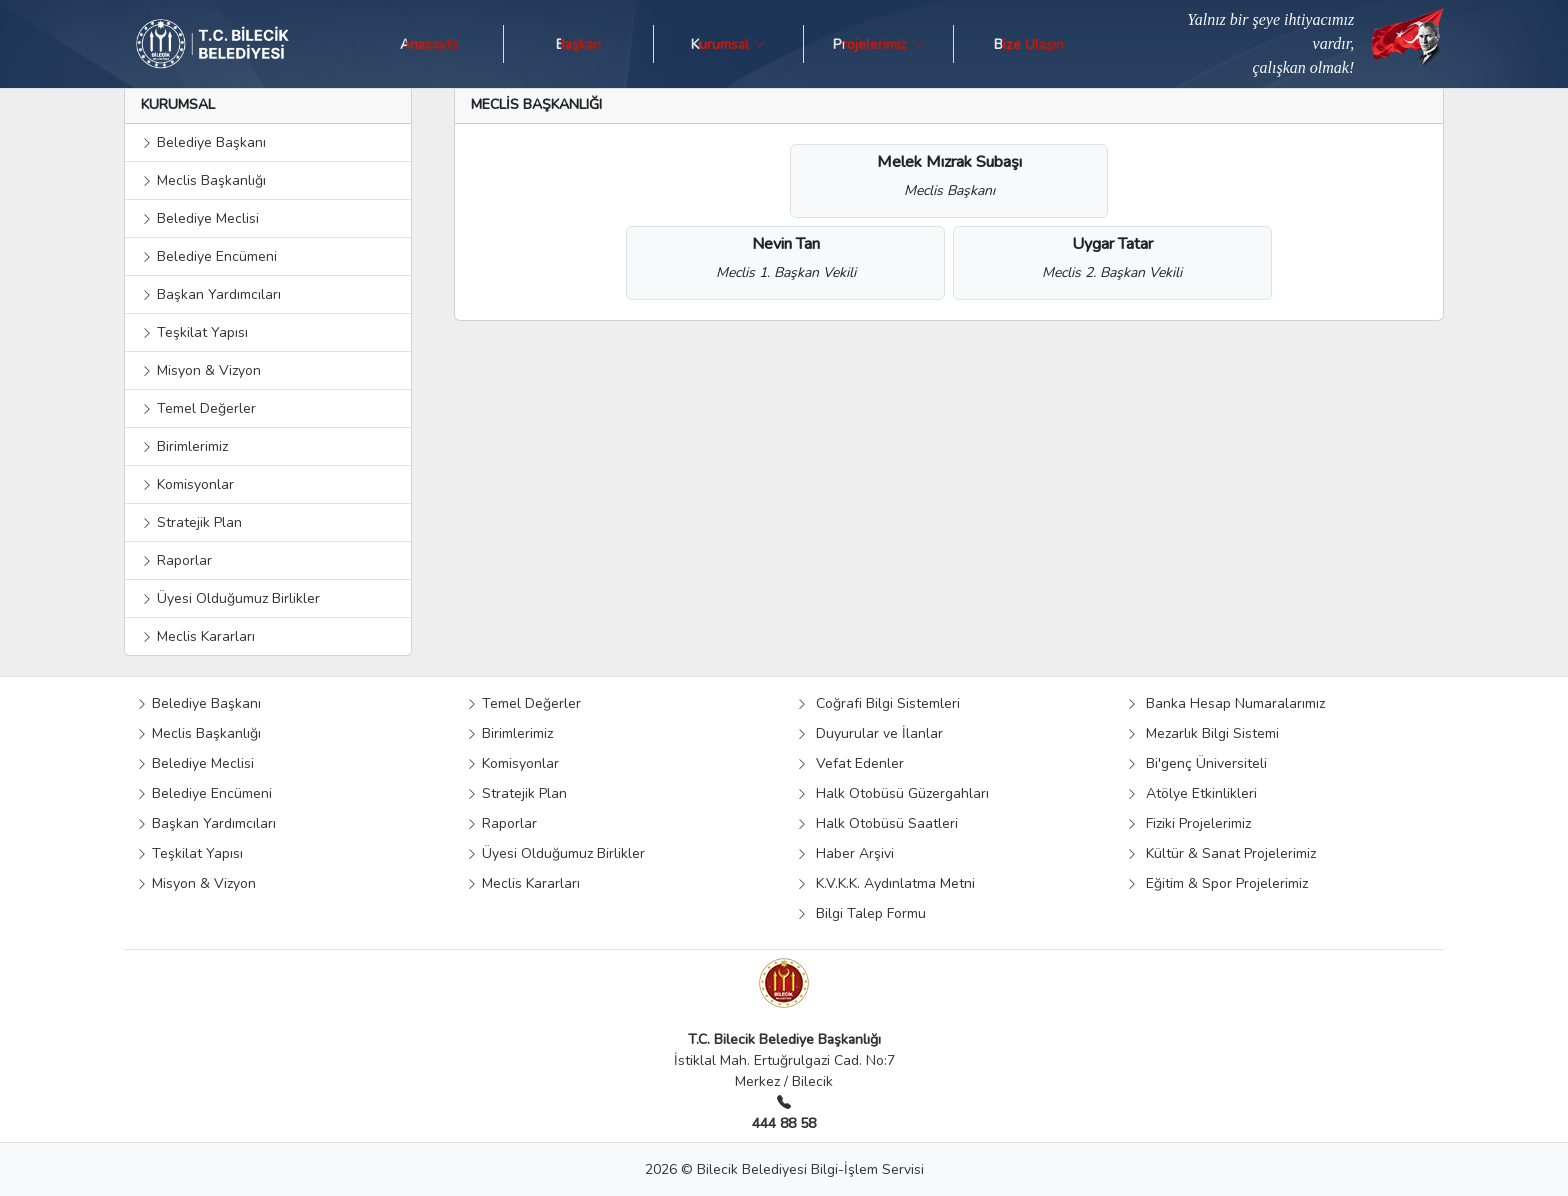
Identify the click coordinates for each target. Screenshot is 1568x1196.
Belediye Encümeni (209, 256)
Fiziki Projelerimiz (1188, 823)
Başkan (578, 43)
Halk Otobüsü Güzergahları (892, 793)
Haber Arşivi (845, 853)
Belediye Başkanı (203, 142)
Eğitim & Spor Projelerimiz (1217, 883)
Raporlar (176, 560)
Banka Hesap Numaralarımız (1225, 703)
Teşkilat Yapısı (194, 332)
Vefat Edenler (850, 763)
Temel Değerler (198, 408)
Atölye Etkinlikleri (1191, 793)
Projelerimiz (879, 43)
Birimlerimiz (184, 446)
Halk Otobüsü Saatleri (877, 823)
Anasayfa (429, 43)
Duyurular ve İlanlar (869, 733)
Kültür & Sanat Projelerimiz (1221, 853)
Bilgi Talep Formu (861, 913)
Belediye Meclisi (200, 218)
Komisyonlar (187, 484)
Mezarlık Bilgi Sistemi (1202, 733)
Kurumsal (729, 43)
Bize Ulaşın (1029, 43)
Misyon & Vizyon (201, 370)
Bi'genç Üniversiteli (1196, 763)
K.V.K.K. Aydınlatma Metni (885, 883)
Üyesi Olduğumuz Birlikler (230, 598)
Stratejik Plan (191, 522)
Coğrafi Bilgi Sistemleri (878, 703)
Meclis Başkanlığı (203, 180)
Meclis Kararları (198, 636)
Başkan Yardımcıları (211, 294)
